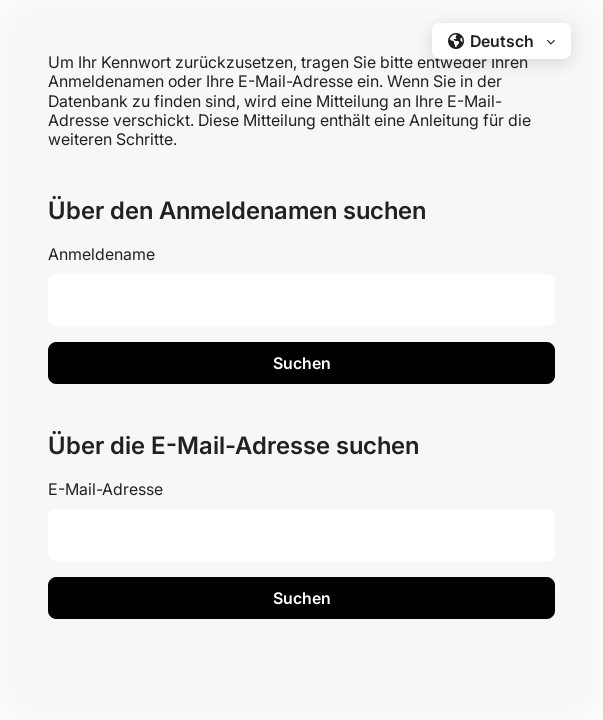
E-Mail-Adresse (105, 489)
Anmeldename (101, 254)
